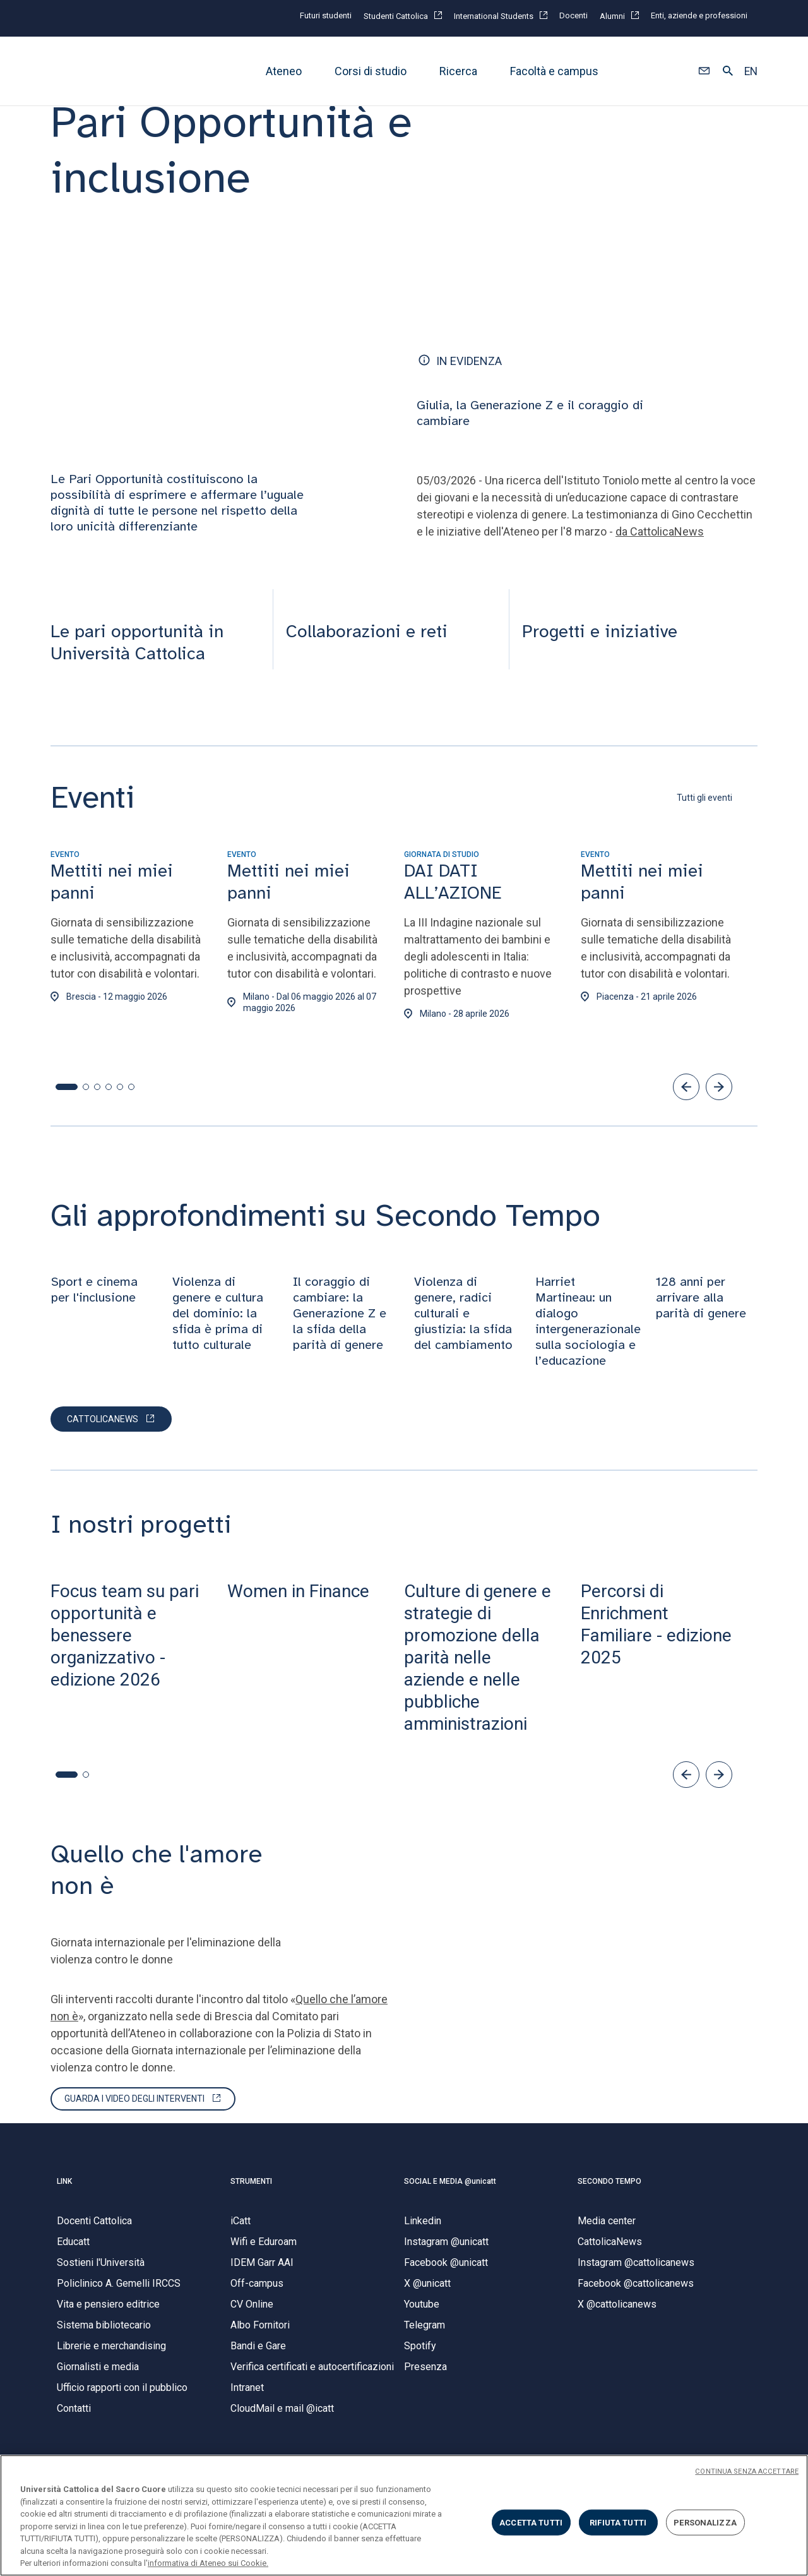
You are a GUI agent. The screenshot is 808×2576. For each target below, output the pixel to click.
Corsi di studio (371, 71)
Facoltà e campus (554, 71)
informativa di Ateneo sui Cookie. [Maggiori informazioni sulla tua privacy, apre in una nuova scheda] (208, 2563)
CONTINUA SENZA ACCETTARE (747, 2471)
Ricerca (458, 71)
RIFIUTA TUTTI (618, 2522)
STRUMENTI (251, 2194)
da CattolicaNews (659, 544)
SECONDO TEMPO (609, 2194)
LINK (64, 2194)
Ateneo (284, 71)
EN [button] (751, 71)
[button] (704, 71)
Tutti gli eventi (704, 811)
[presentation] (155, 612)
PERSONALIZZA (705, 2522)
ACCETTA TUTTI (530, 2522)
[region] (404, 2515)
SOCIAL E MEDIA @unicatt (450, 2194)
